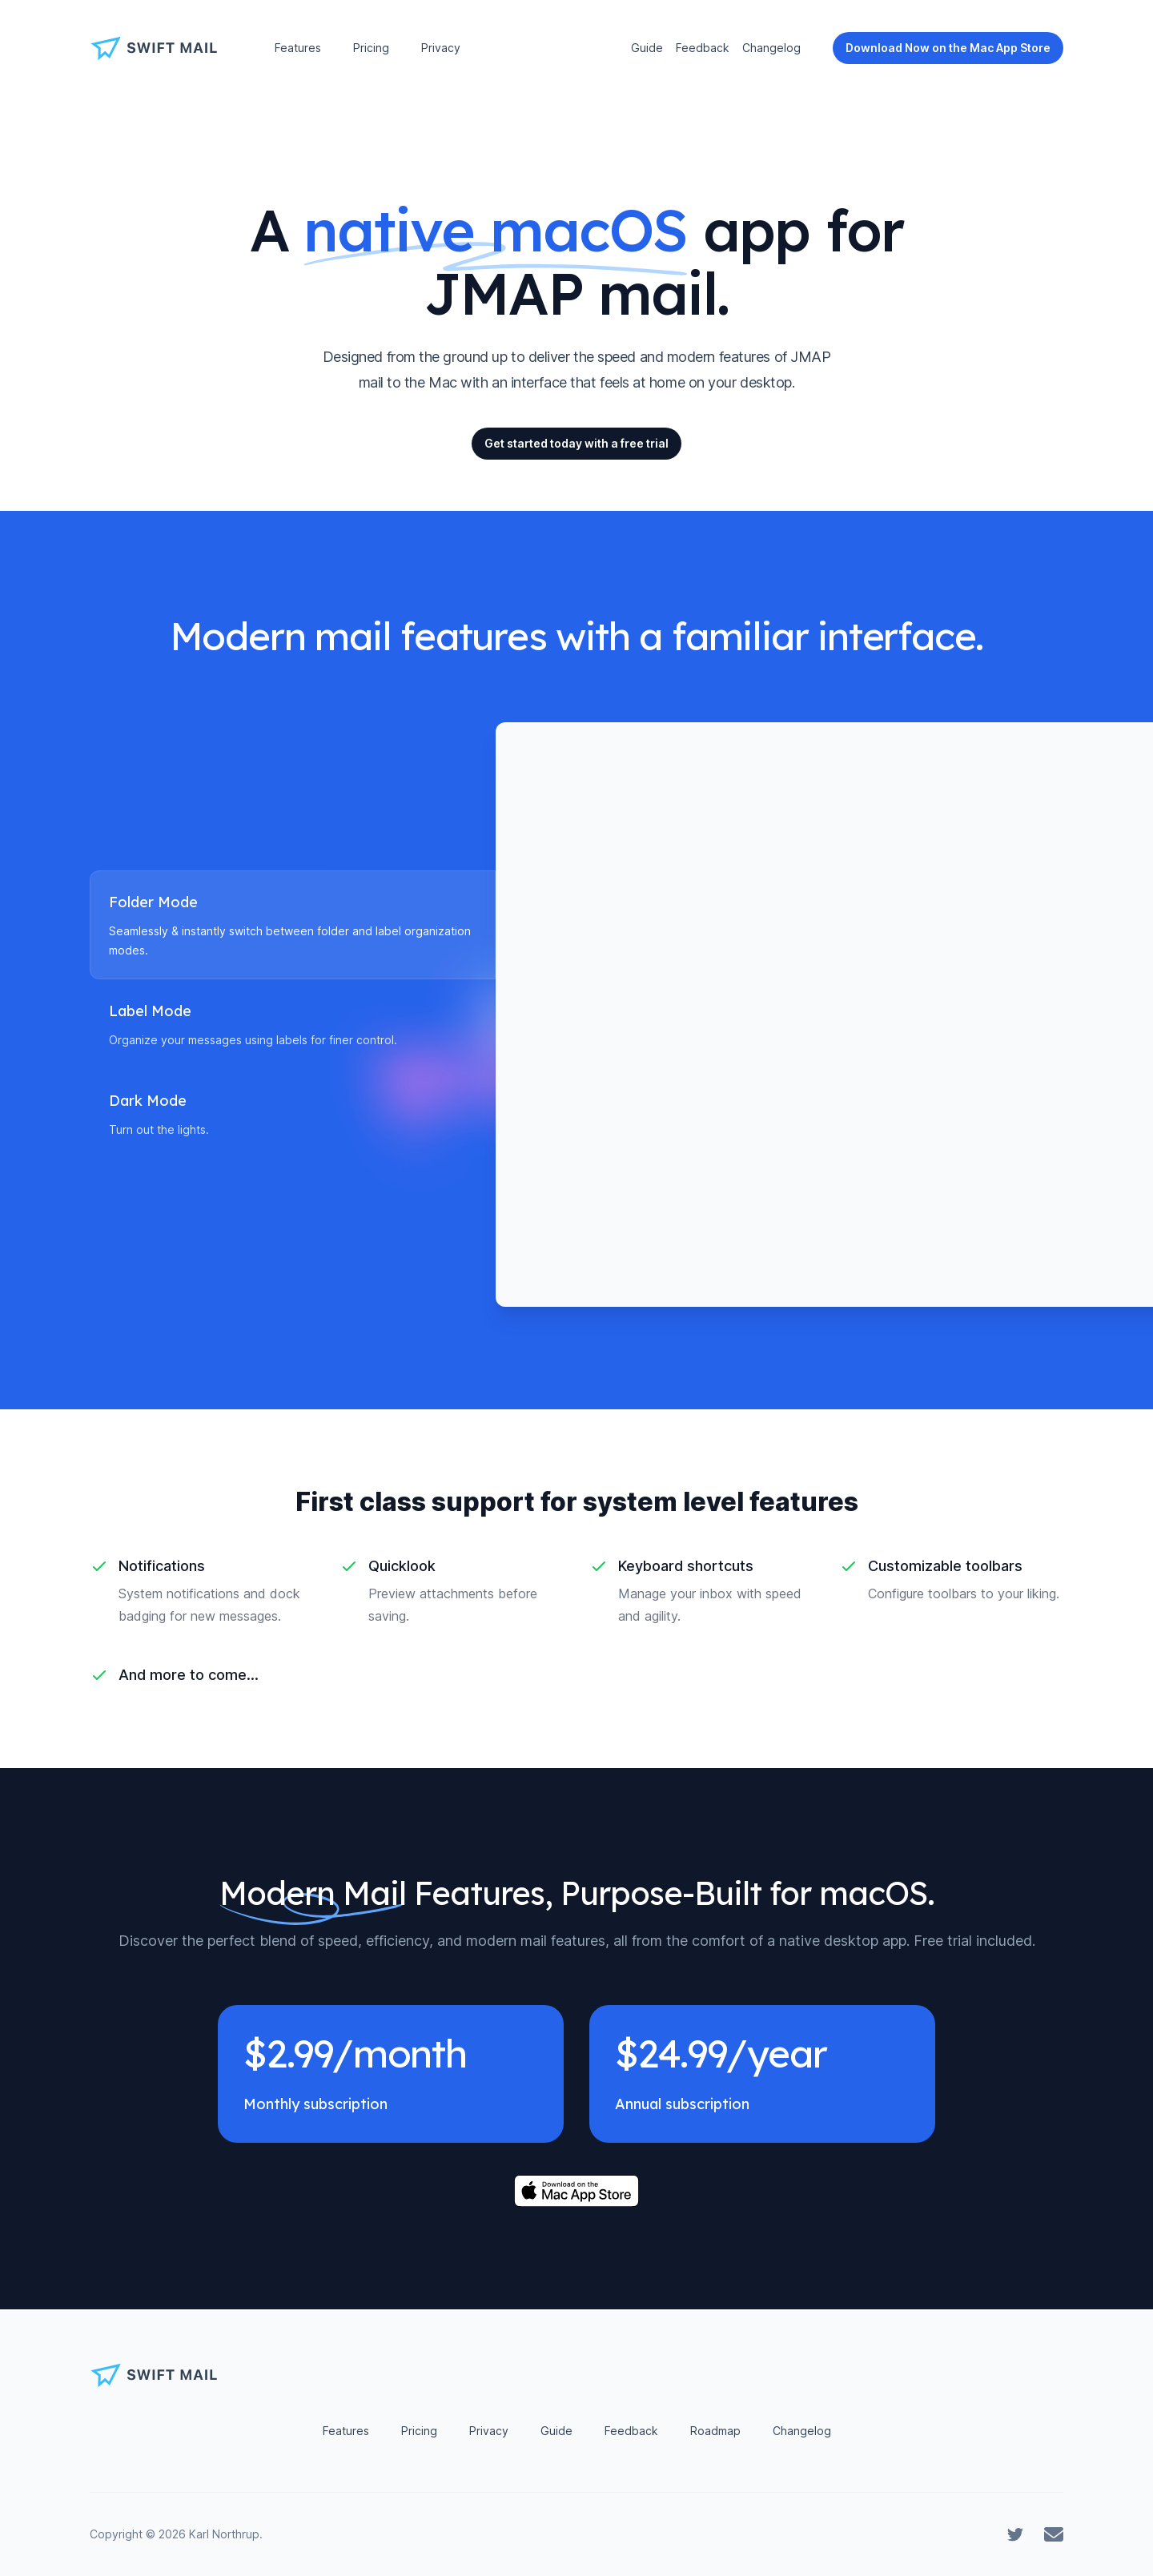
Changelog (771, 47)
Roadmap (715, 2430)
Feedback (702, 47)
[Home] (160, 48)
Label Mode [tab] (150, 1011)
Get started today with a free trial (576, 443)
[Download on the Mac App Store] (576, 2191)
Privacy (440, 47)
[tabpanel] (779, 1014)
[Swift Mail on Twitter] (1015, 2534)
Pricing (371, 47)
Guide (647, 47)
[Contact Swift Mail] (1053, 2534)
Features (298, 47)
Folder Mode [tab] (153, 902)
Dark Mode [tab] (148, 1101)
